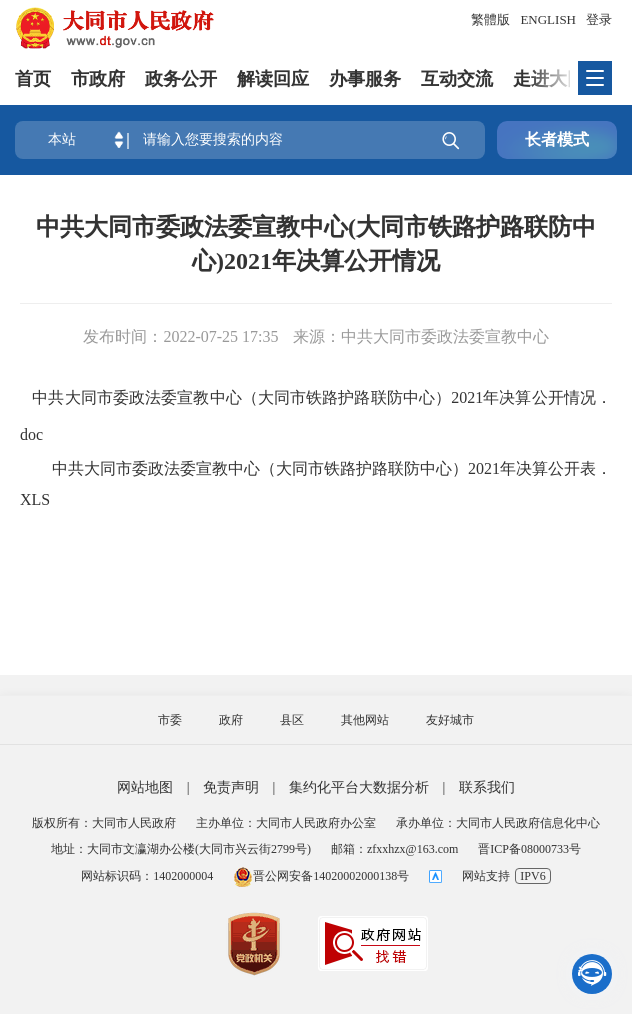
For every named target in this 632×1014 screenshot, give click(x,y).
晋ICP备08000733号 (529, 849)
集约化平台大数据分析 (359, 787)
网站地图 (145, 787)
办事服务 (365, 79)
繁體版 (490, 19)
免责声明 (231, 787)
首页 (33, 79)
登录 (599, 19)
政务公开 (181, 79)
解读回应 (273, 79)
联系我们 (487, 787)
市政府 (98, 79)
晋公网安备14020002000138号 (321, 876)
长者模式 (557, 139)
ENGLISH (548, 19)
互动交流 (457, 79)
